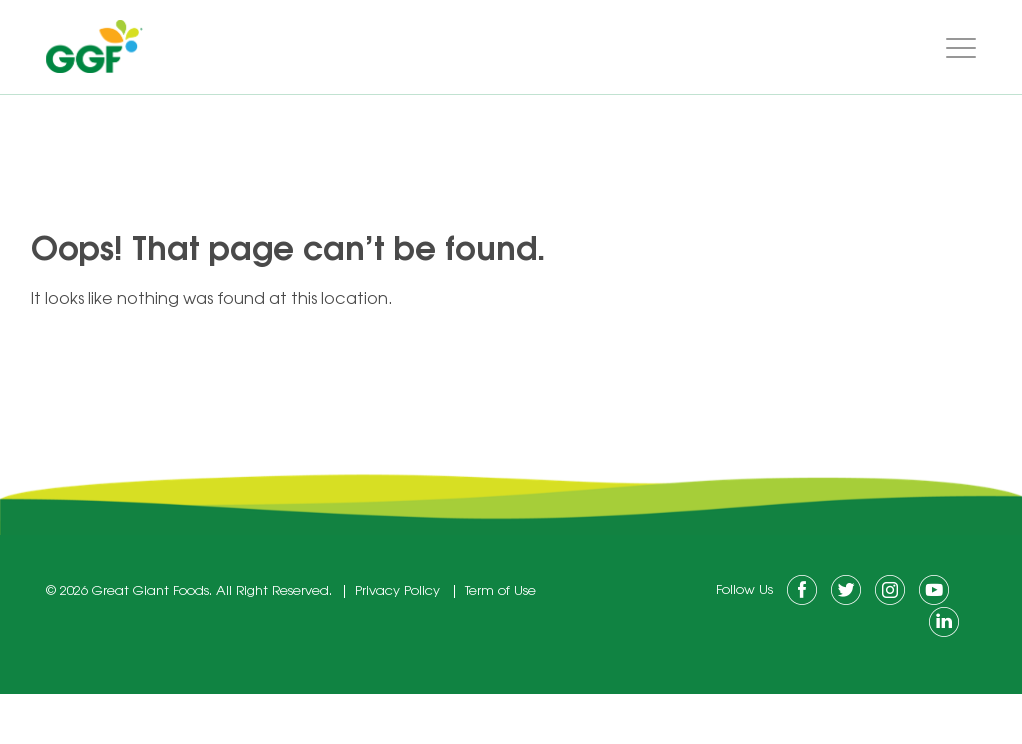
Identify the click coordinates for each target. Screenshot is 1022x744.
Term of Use (500, 591)
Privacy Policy (397, 591)
